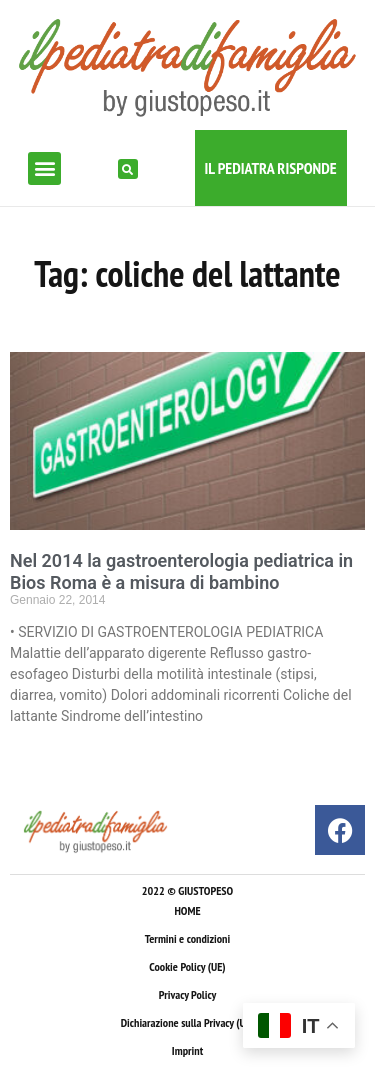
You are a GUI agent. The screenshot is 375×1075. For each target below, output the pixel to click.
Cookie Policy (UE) (187, 966)
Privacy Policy (187, 994)
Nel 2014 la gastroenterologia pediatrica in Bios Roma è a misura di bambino (181, 571)
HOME (187, 910)
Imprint (187, 1050)
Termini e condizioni (187, 938)
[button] (44, 168)
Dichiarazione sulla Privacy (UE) (188, 1022)
